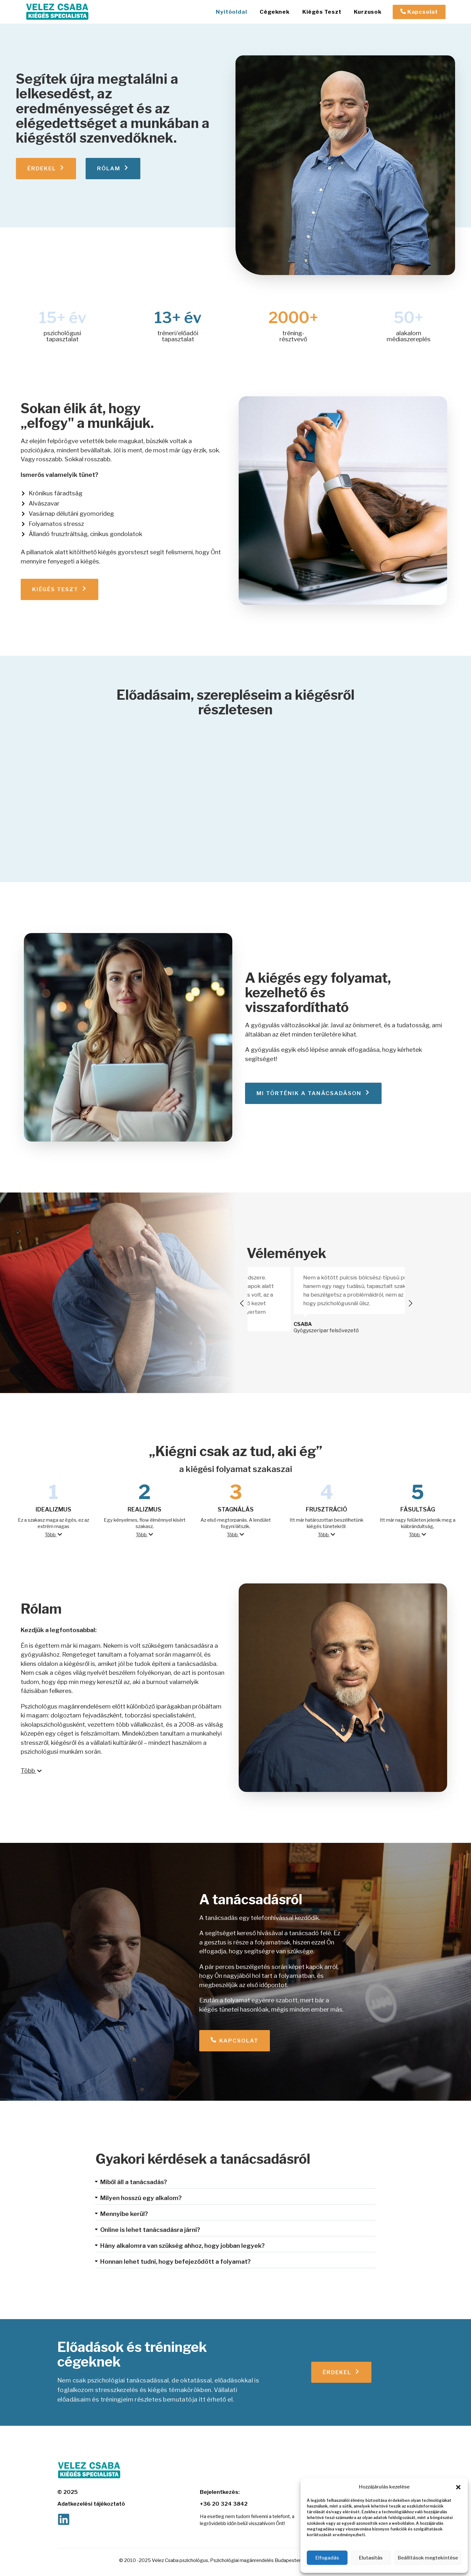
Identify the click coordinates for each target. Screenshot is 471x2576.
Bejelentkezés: (220, 2492)
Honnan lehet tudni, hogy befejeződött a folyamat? (175, 2261)
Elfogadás (327, 2558)
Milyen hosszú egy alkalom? (141, 2198)
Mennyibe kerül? (124, 2214)
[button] (458, 2487)
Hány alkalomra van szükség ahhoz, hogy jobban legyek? (182, 2245)
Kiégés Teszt (321, 12)
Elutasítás (371, 2558)
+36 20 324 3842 (224, 2504)
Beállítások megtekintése (428, 2558)
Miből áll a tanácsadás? (133, 2182)
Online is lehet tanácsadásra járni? (150, 2229)
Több (53, 1535)
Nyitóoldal (231, 12)
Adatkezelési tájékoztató (91, 2504)
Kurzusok (367, 12)
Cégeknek (274, 12)
